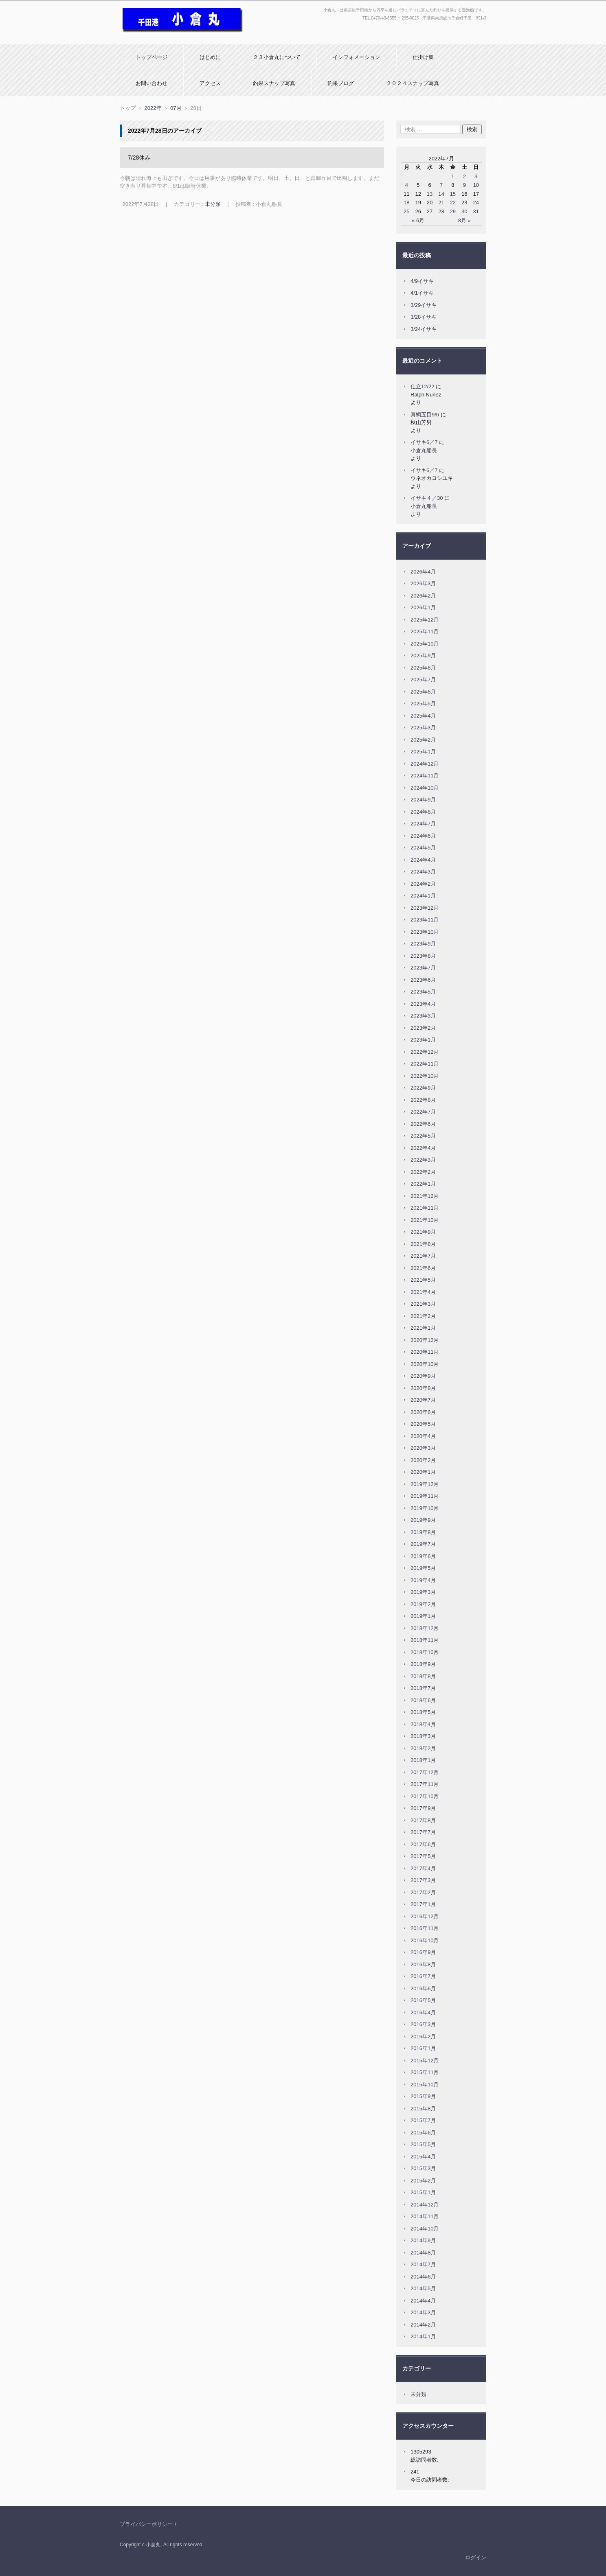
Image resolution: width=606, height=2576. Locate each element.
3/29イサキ (424, 305)
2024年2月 (423, 884)
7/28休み (139, 157)
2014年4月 (423, 2301)
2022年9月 (423, 1088)
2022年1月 (423, 1184)
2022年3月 (423, 1160)
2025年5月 (423, 703)
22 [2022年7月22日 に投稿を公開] (453, 202)
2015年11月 (425, 2072)
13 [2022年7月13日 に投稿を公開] (430, 194)
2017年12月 (425, 1772)
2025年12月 (425, 620)
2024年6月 (423, 836)
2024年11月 (425, 776)
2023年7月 (423, 968)
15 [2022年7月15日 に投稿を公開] (453, 194)
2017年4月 (423, 1868)
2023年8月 (423, 956)
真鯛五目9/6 (425, 414)
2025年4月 (423, 716)
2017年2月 (423, 1892)
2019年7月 (423, 1544)
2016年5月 (423, 2000)
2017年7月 (423, 1832)
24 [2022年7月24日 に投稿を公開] (476, 202)
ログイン (475, 2557)
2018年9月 (423, 1664)
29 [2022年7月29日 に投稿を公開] (453, 211)
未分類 (213, 204)
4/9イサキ (422, 281)
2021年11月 (425, 1208)
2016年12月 (425, 1916)
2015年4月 (423, 2157)
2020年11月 (425, 1352)
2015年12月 (425, 2060)
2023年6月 (423, 980)
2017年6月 (423, 1844)
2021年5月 (423, 1280)
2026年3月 (423, 583)
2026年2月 (423, 596)
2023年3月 (423, 1016)
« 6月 (418, 220)
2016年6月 (423, 1988)
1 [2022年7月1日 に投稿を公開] (452, 176)
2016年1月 (423, 2048)
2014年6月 (423, 2277)
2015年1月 (423, 2192)
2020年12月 (425, 1340)
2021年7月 (423, 1256)
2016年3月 (423, 2024)
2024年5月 (423, 848)
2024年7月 (423, 824)
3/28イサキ (424, 317)
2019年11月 (425, 1496)
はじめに (210, 57)
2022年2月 (423, 1172)
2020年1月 (423, 1472)
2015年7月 (423, 2120)
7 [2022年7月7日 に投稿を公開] (441, 185)
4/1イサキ (422, 293)
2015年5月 (423, 2144)
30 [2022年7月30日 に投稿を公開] (464, 211)
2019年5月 (423, 1568)
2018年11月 (425, 1640)
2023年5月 (423, 992)
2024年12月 (425, 764)
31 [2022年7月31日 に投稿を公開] (476, 211)
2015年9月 (423, 2096)
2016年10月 (425, 1940)
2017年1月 (423, 1904)
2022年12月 (425, 1052)
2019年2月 (423, 1604)
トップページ (151, 57)
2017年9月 (423, 1808)
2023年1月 (423, 1040)
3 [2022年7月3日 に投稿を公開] (475, 176)
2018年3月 (423, 1736)
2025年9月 (423, 655)
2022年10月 (425, 1076)
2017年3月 (423, 1880)
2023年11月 (425, 920)
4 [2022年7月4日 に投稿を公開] (406, 185)
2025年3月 (423, 727)
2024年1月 (423, 896)
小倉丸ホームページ (147, 38)
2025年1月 (423, 752)
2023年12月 (425, 908)
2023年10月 (425, 932)
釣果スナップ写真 (274, 83)
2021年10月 (425, 1220)
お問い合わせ (151, 83)
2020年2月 (423, 1460)
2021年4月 (423, 1292)
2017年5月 (423, 1856)
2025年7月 (423, 679)
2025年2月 (423, 740)
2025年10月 (425, 644)
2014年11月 (425, 2216)
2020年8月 (423, 1388)
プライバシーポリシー (146, 2524)
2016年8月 (423, 1964)
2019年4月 (423, 1580)
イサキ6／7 (424, 442)
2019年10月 (425, 1508)
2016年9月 (423, 1952)
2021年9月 (423, 1232)
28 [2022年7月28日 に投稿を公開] (441, 211)
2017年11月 (425, 1784)
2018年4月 (423, 1724)
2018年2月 (423, 1748)
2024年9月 (423, 800)
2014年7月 (423, 2264)
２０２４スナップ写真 (412, 83)
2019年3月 (423, 1592)
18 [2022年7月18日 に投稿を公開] (406, 202)
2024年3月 (423, 872)
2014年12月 (425, 2205)
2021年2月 (423, 1316)
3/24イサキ (424, 329)
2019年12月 (425, 1484)
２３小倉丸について (277, 57)
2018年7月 (423, 1688)
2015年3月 (423, 2168)
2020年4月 (423, 1436)
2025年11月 (425, 631)
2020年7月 (423, 1400)
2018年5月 (423, 1712)
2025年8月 (423, 668)
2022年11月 (425, 1064)
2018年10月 (425, 1652)
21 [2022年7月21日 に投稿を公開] (441, 202)
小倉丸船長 (424, 450)
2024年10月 (425, 788)
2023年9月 (423, 944)
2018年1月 (423, 1760)
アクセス (210, 83)
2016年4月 (423, 2012)
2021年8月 (423, 1244)
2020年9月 (423, 1376)
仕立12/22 (423, 386)
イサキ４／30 (427, 498)
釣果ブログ (340, 83)
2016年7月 (423, 1976)
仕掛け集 (423, 57)
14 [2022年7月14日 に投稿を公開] (441, 194)
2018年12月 (425, 1628)
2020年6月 (423, 1412)
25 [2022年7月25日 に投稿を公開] (406, 211)
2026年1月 (423, 607)
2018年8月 (423, 1676)
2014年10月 (425, 2229)
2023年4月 (423, 1004)
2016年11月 (425, 1928)
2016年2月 (423, 2036)
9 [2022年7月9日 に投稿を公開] (464, 185)
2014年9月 (423, 2240)
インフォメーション (356, 57)
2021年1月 (423, 1328)
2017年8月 (423, 1820)
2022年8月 (423, 1100)
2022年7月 (423, 1112)
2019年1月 (423, 1616)
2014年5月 (423, 2288)
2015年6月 (423, 2133)
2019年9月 (423, 1520)
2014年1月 (423, 2336)
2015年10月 (425, 2084)
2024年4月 (423, 860)
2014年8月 (423, 2253)
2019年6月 (423, 1556)
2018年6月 (423, 1700)
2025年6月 (423, 692)
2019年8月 (423, 1532)
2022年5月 (423, 1136)
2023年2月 (423, 1028)
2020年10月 (425, 1364)
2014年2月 (423, 2325)
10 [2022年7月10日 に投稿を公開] (476, 185)
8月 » (464, 220)
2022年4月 (423, 1148)
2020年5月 (423, 1424)
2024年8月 (423, 812)
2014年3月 (423, 2312)
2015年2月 (423, 2181)
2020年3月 (423, 1448)
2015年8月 (423, 2108)
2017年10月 (425, 1796)
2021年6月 (423, 1268)
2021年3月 (423, 1304)
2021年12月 (425, 1196)
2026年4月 (423, 572)
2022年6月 (423, 1124)
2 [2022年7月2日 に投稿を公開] (464, 176)
